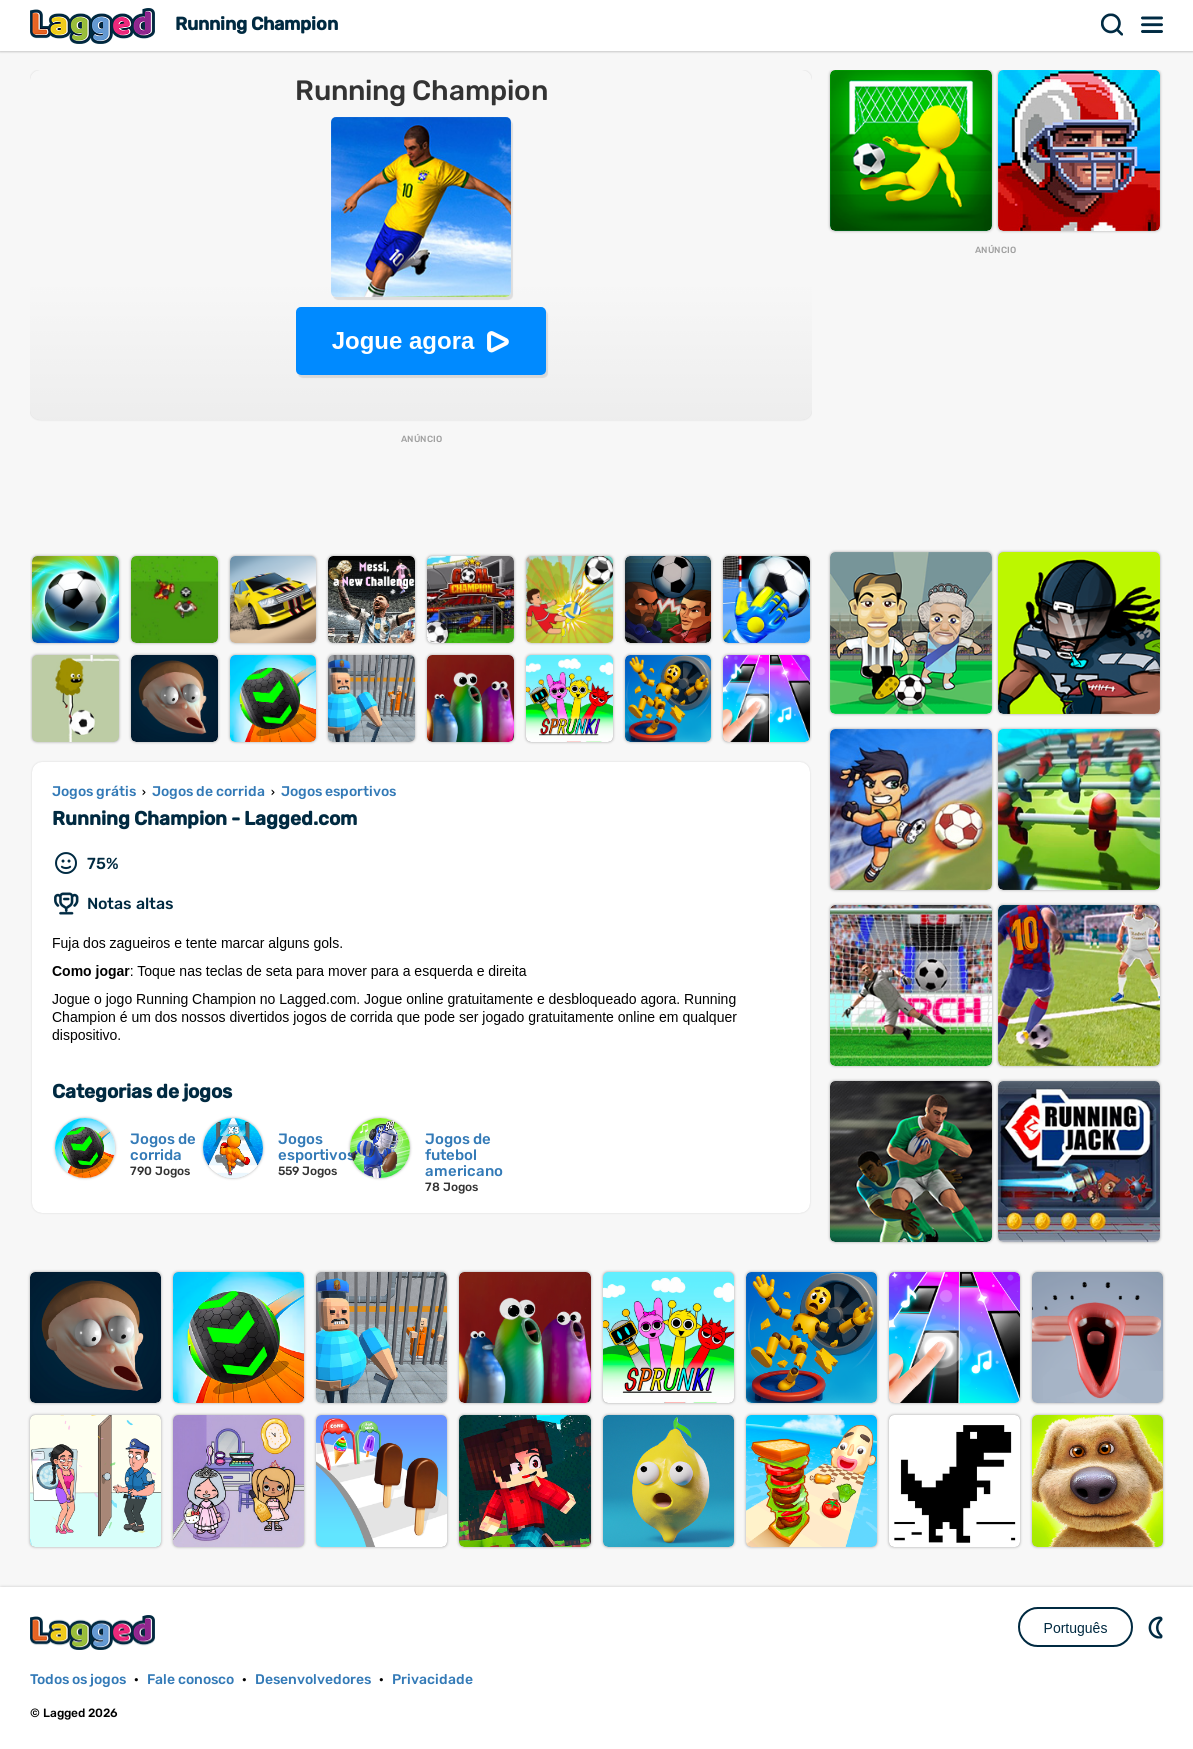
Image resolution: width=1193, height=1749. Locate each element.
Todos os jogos (78, 1679)
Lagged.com (95, 1632)
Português (1076, 1628)
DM (1158, 1627)
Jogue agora (403, 340)
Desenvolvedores (313, 1679)
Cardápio (1153, 25)
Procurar (1113, 25)
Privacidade (432, 1679)
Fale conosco (190, 1679)
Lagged (95, 25)
